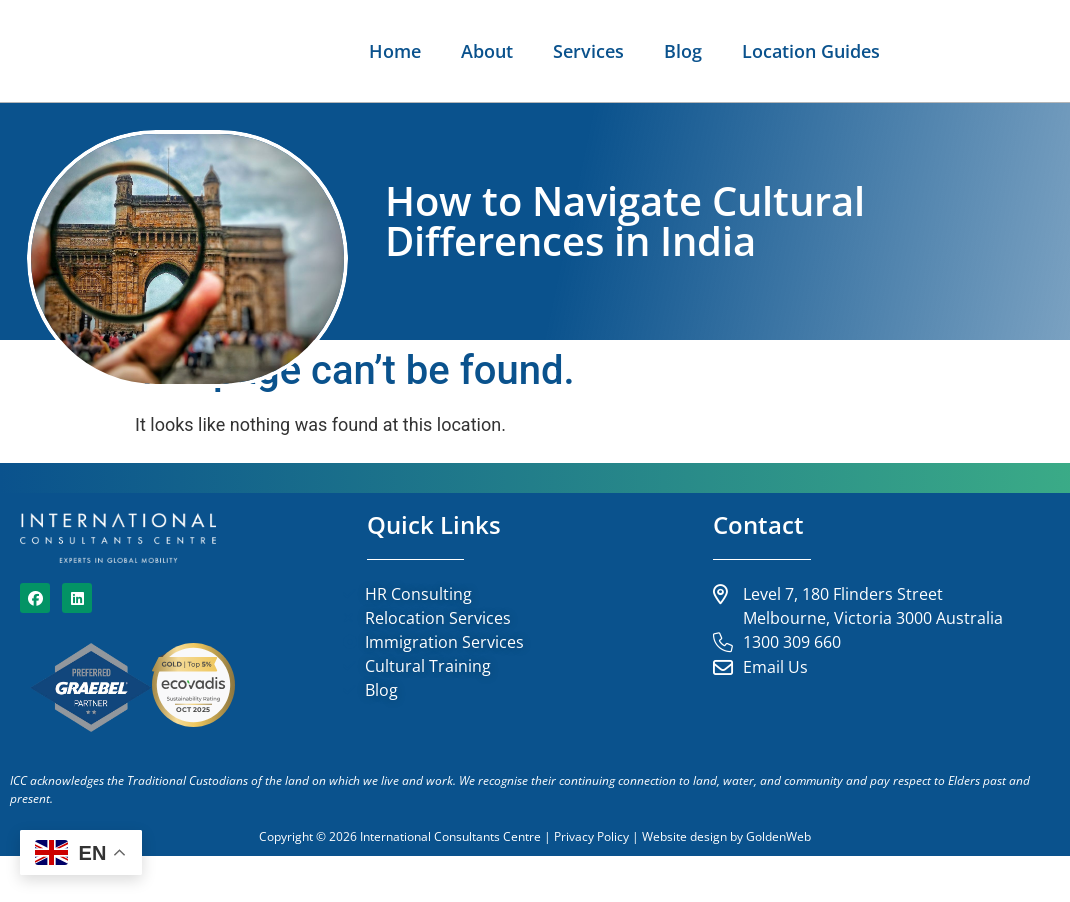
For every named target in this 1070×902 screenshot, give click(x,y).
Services (926, 51)
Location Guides (971, 97)
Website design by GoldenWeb (726, 882)
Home (733, 51)
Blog (1021, 51)
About (825, 51)
